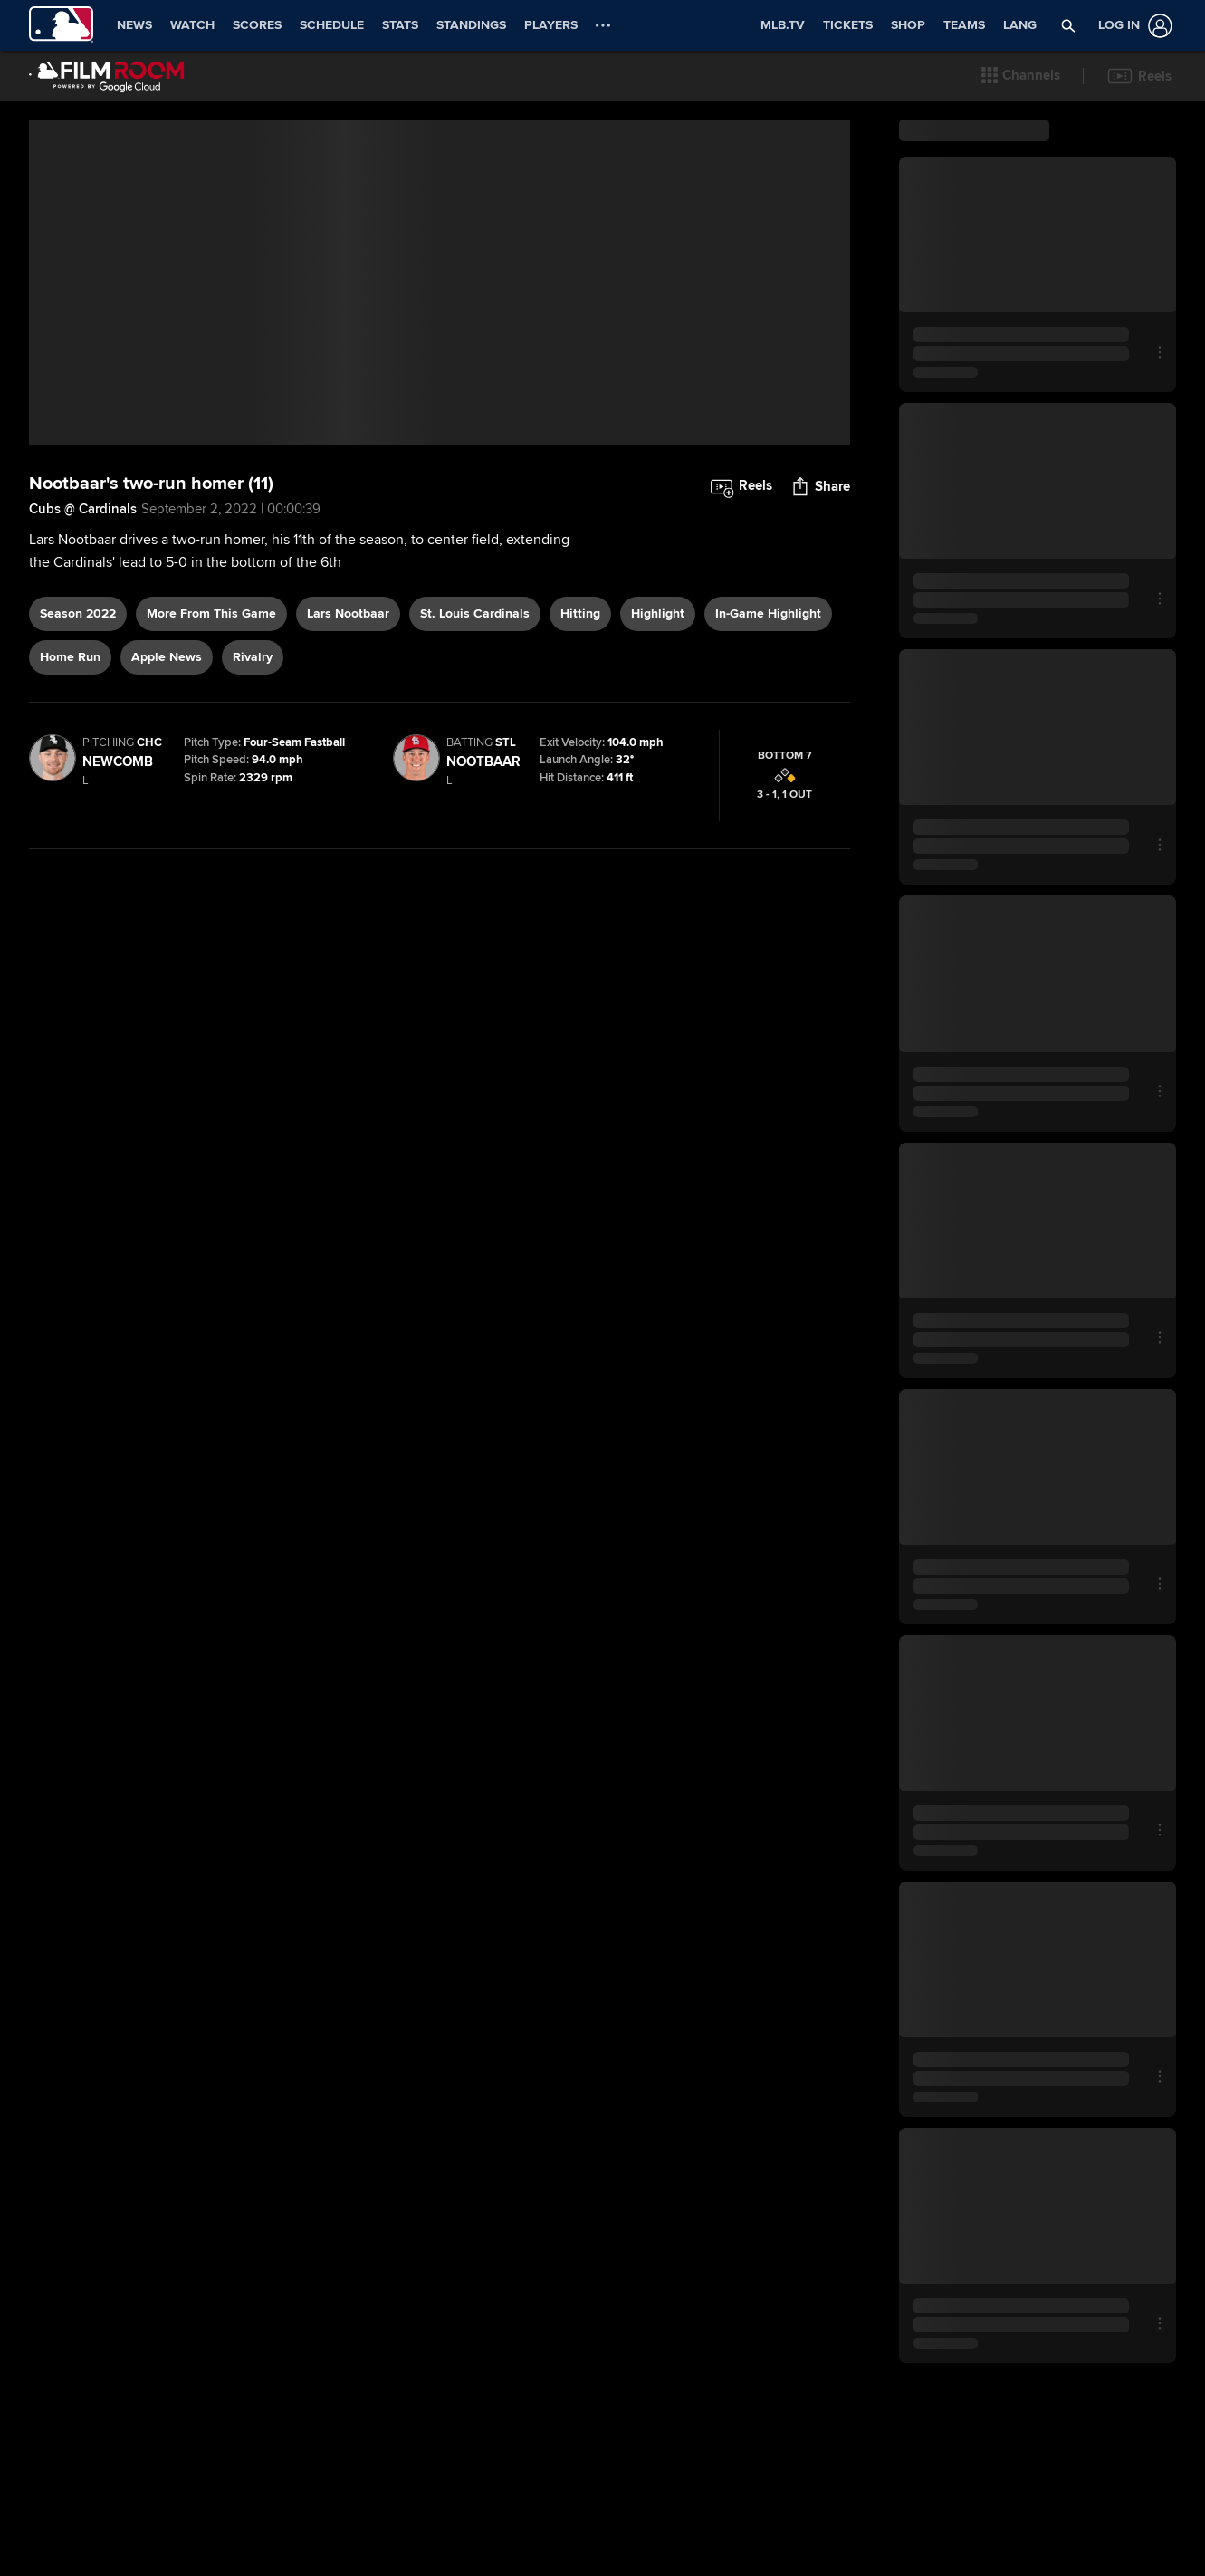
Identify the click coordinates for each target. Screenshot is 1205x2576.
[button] (1021, 76)
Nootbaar (483, 897)
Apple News (166, 792)
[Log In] (1131, 26)
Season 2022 (78, 749)
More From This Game (211, 749)
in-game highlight (768, 749)
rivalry (253, 792)
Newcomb (117, 897)
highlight (657, 749)
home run (70, 792)
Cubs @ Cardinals (83, 645)
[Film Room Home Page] (107, 76)
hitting (580, 749)
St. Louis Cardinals (475, 749)
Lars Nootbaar (348, 749)
